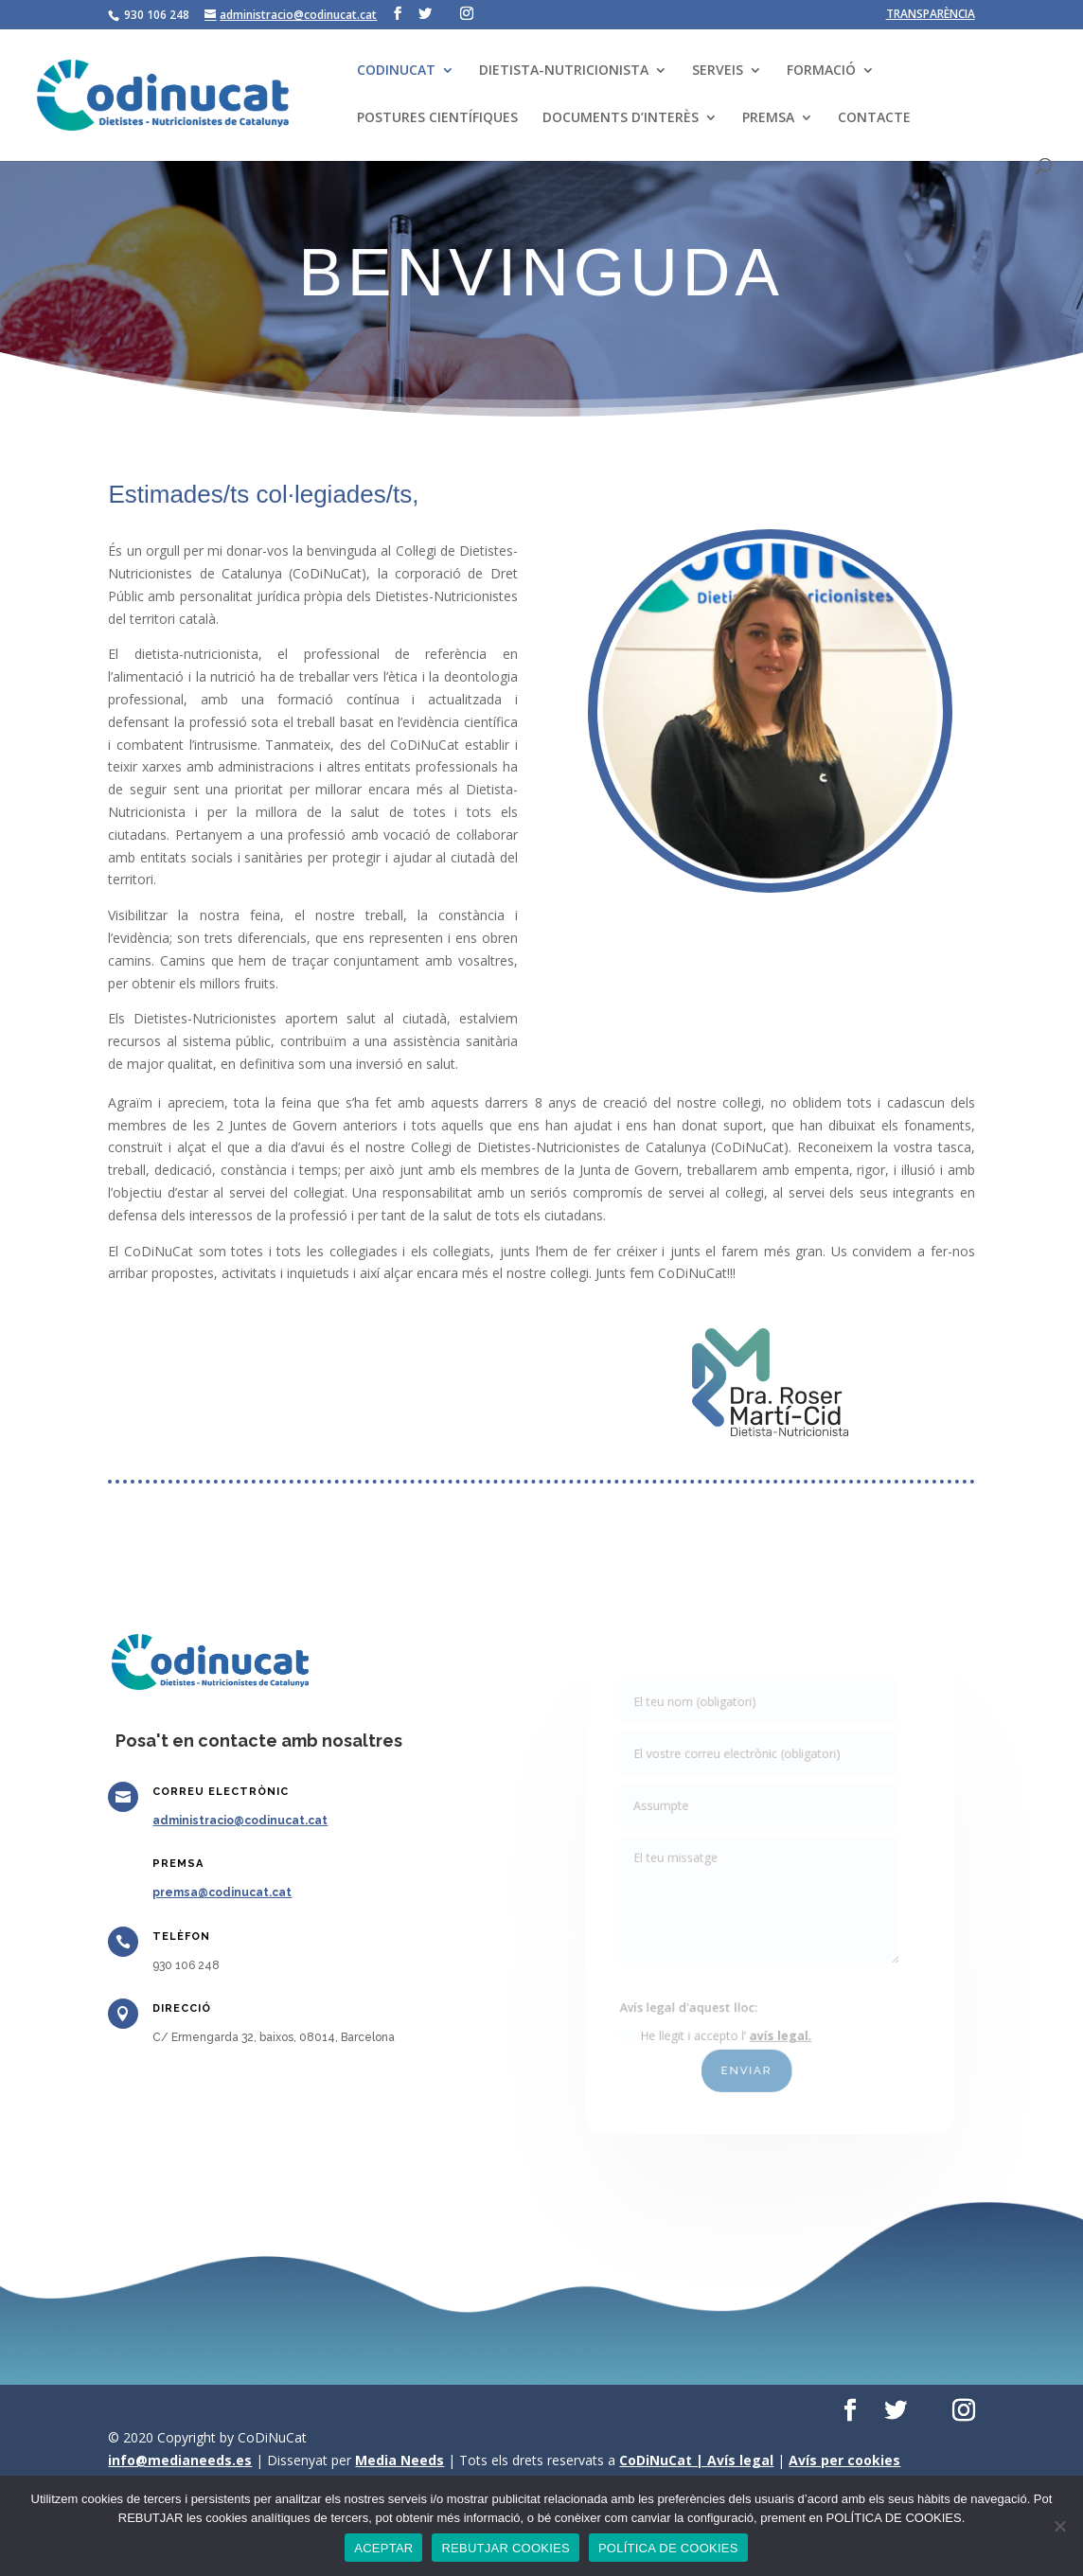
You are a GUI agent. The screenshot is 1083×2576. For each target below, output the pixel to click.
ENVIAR (748, 2055)
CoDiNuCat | (663, 2460)
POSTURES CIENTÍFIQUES (437, 118)
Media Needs (399, 2460)
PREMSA (768, 118)
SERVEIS (717, 71)
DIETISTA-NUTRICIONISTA (563, 71)
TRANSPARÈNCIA (930, 15)
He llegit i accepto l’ (720, 2024)
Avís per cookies (844, 2460)
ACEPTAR (383, 2548)
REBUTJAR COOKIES (505, 2548)
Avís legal (740, 2460)
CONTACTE (874, 118)
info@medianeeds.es (180, 2460)
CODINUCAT (396, 71)
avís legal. (780, 2023)
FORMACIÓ (821, 71)
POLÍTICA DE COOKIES (668, 2548)
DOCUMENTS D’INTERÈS (620, 118)
